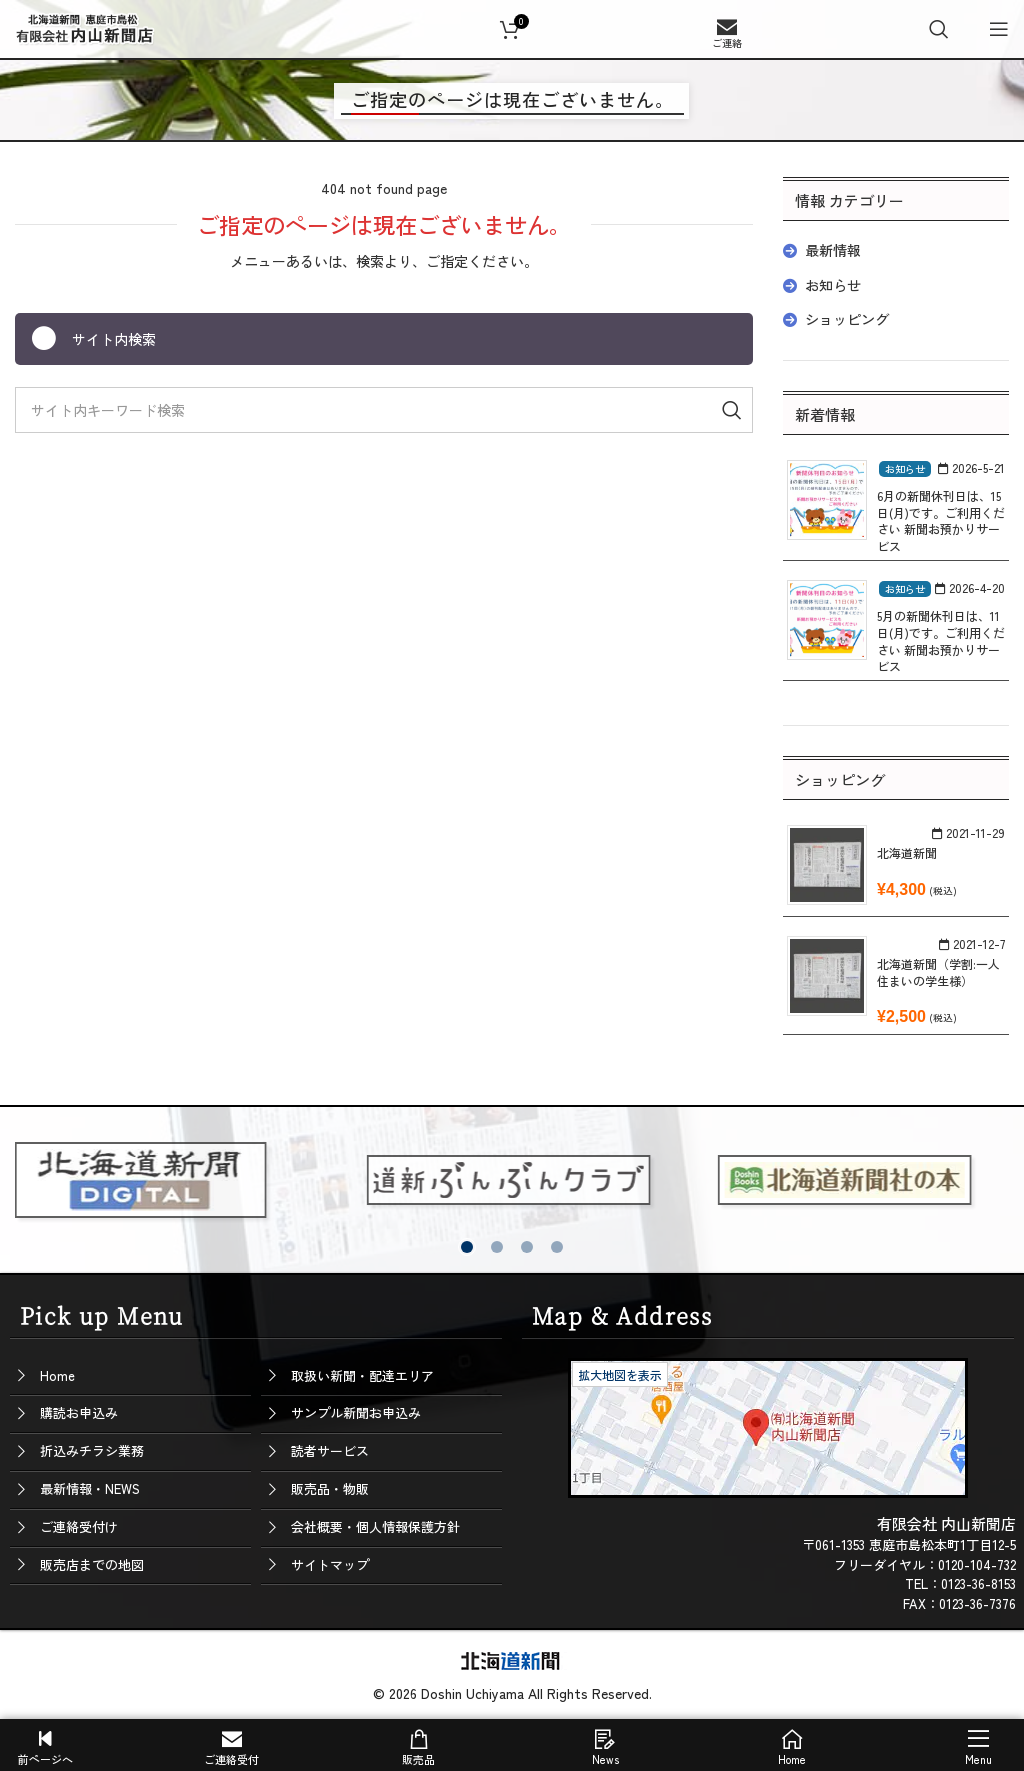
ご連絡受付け (79, 1526)
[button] (467, 1247)
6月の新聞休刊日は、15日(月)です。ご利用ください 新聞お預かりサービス (941, 520)
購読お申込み (79, 1412)
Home (57, 1375)
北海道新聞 (907, 852)
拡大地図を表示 (620, 1374)
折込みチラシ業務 (92, 1450)
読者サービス (330, 1450)
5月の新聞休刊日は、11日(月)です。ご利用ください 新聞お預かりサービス (941, 640)
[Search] (939, 29)
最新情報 (833, 250)
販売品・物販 (330, 1488)
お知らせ (833, 285)
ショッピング (847, 319)
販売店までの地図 (92, 1564)
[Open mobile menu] (999, 29)
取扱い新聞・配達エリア (362, 1375)
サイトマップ (330, 1564)
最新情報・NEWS (90, 1488)
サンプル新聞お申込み (356, 1412)
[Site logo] (85, 26)
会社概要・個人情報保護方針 (375, 1526)
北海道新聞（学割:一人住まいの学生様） (938, 972)
